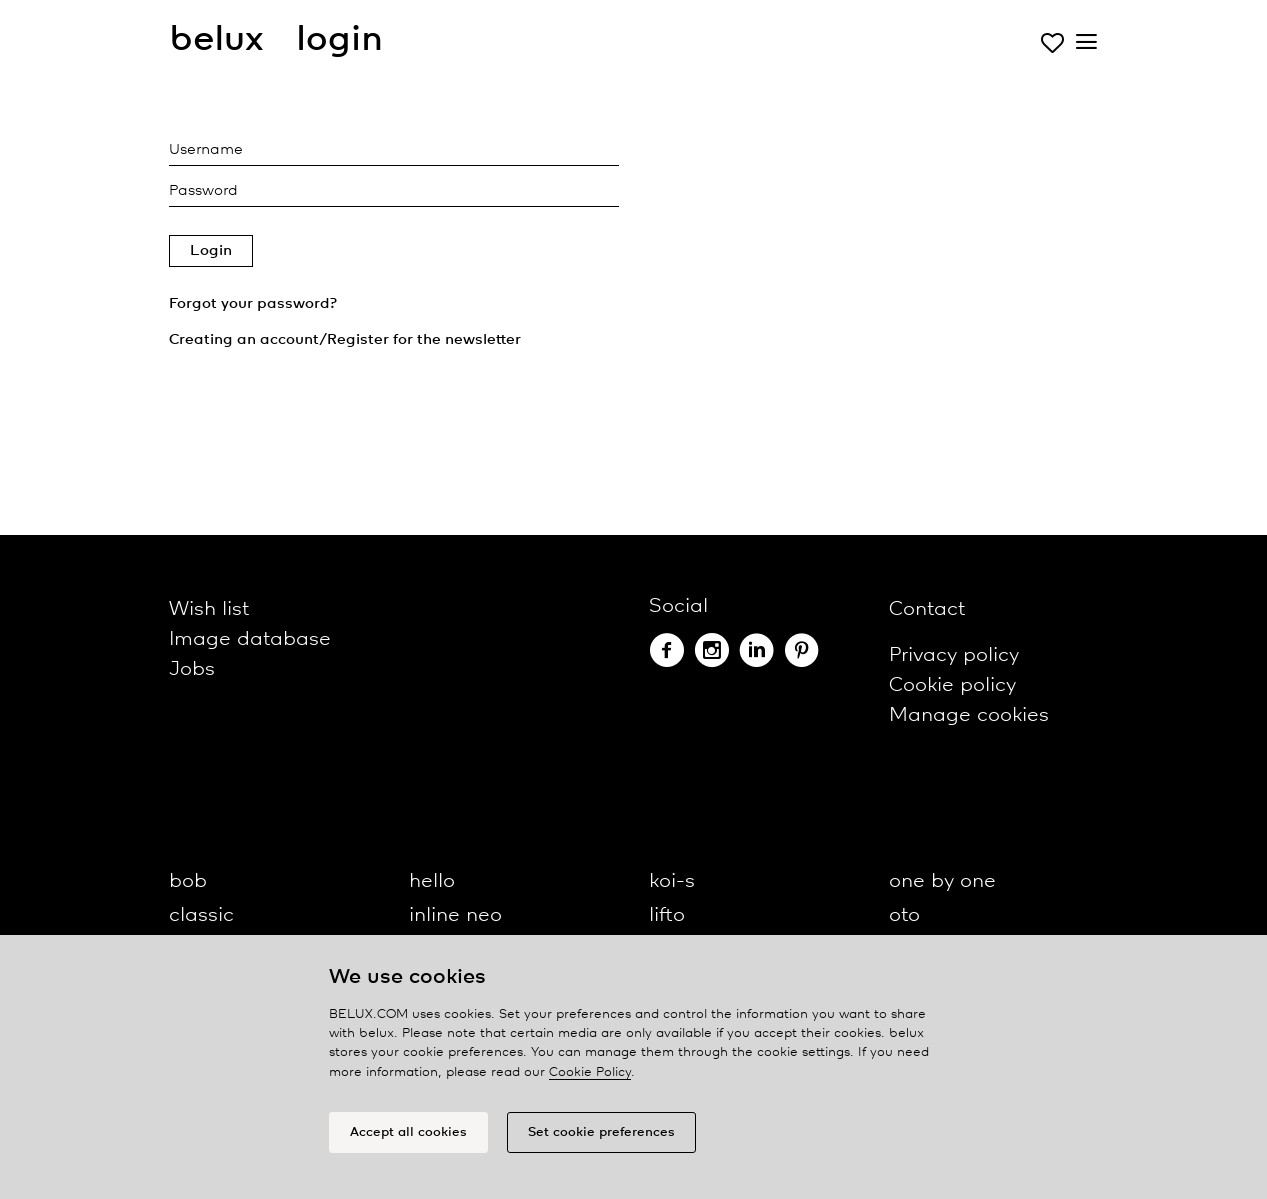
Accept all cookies (408, 1132)
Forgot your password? (253, 304)
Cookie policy (952, 685)
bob (188, 881)
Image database (250, 639)
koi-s (672, 881)
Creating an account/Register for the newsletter (345, 340)
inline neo (455, 915)
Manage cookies (969, 715)
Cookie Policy (590, 1072)
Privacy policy (954, 655)
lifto (667, 915)
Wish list (209, 609)
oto (904, 915)
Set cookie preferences (601, 1132)
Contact (927, 609)
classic (201, 915)
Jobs (192, 669)
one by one (942, 881)
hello (432, 881)
